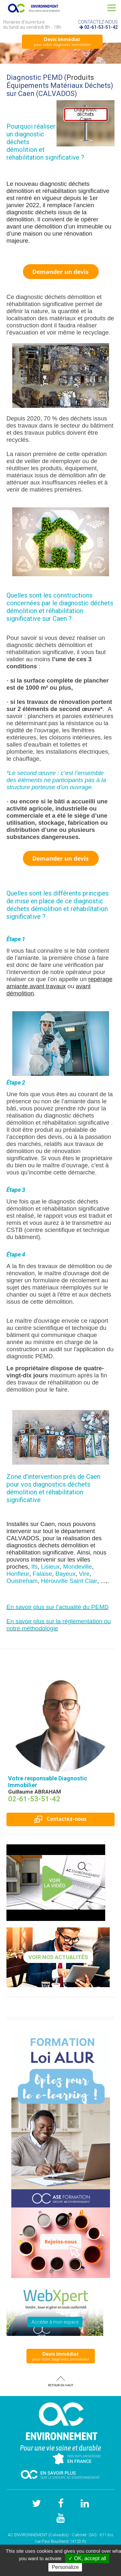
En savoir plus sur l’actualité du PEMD (57, 1607)
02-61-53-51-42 (101, 27)
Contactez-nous (60, 1819)
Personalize (65, 2567)
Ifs (34, 1566)
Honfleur (17, 1573)
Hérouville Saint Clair (69, 1580)
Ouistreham (22, 1580)
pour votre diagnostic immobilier (62, 41)
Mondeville (77, 1566)
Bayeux (65, 1573)
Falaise (42, 1573)
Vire (84, 1573)
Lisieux (50, 1566)
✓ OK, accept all (87, 2558)
